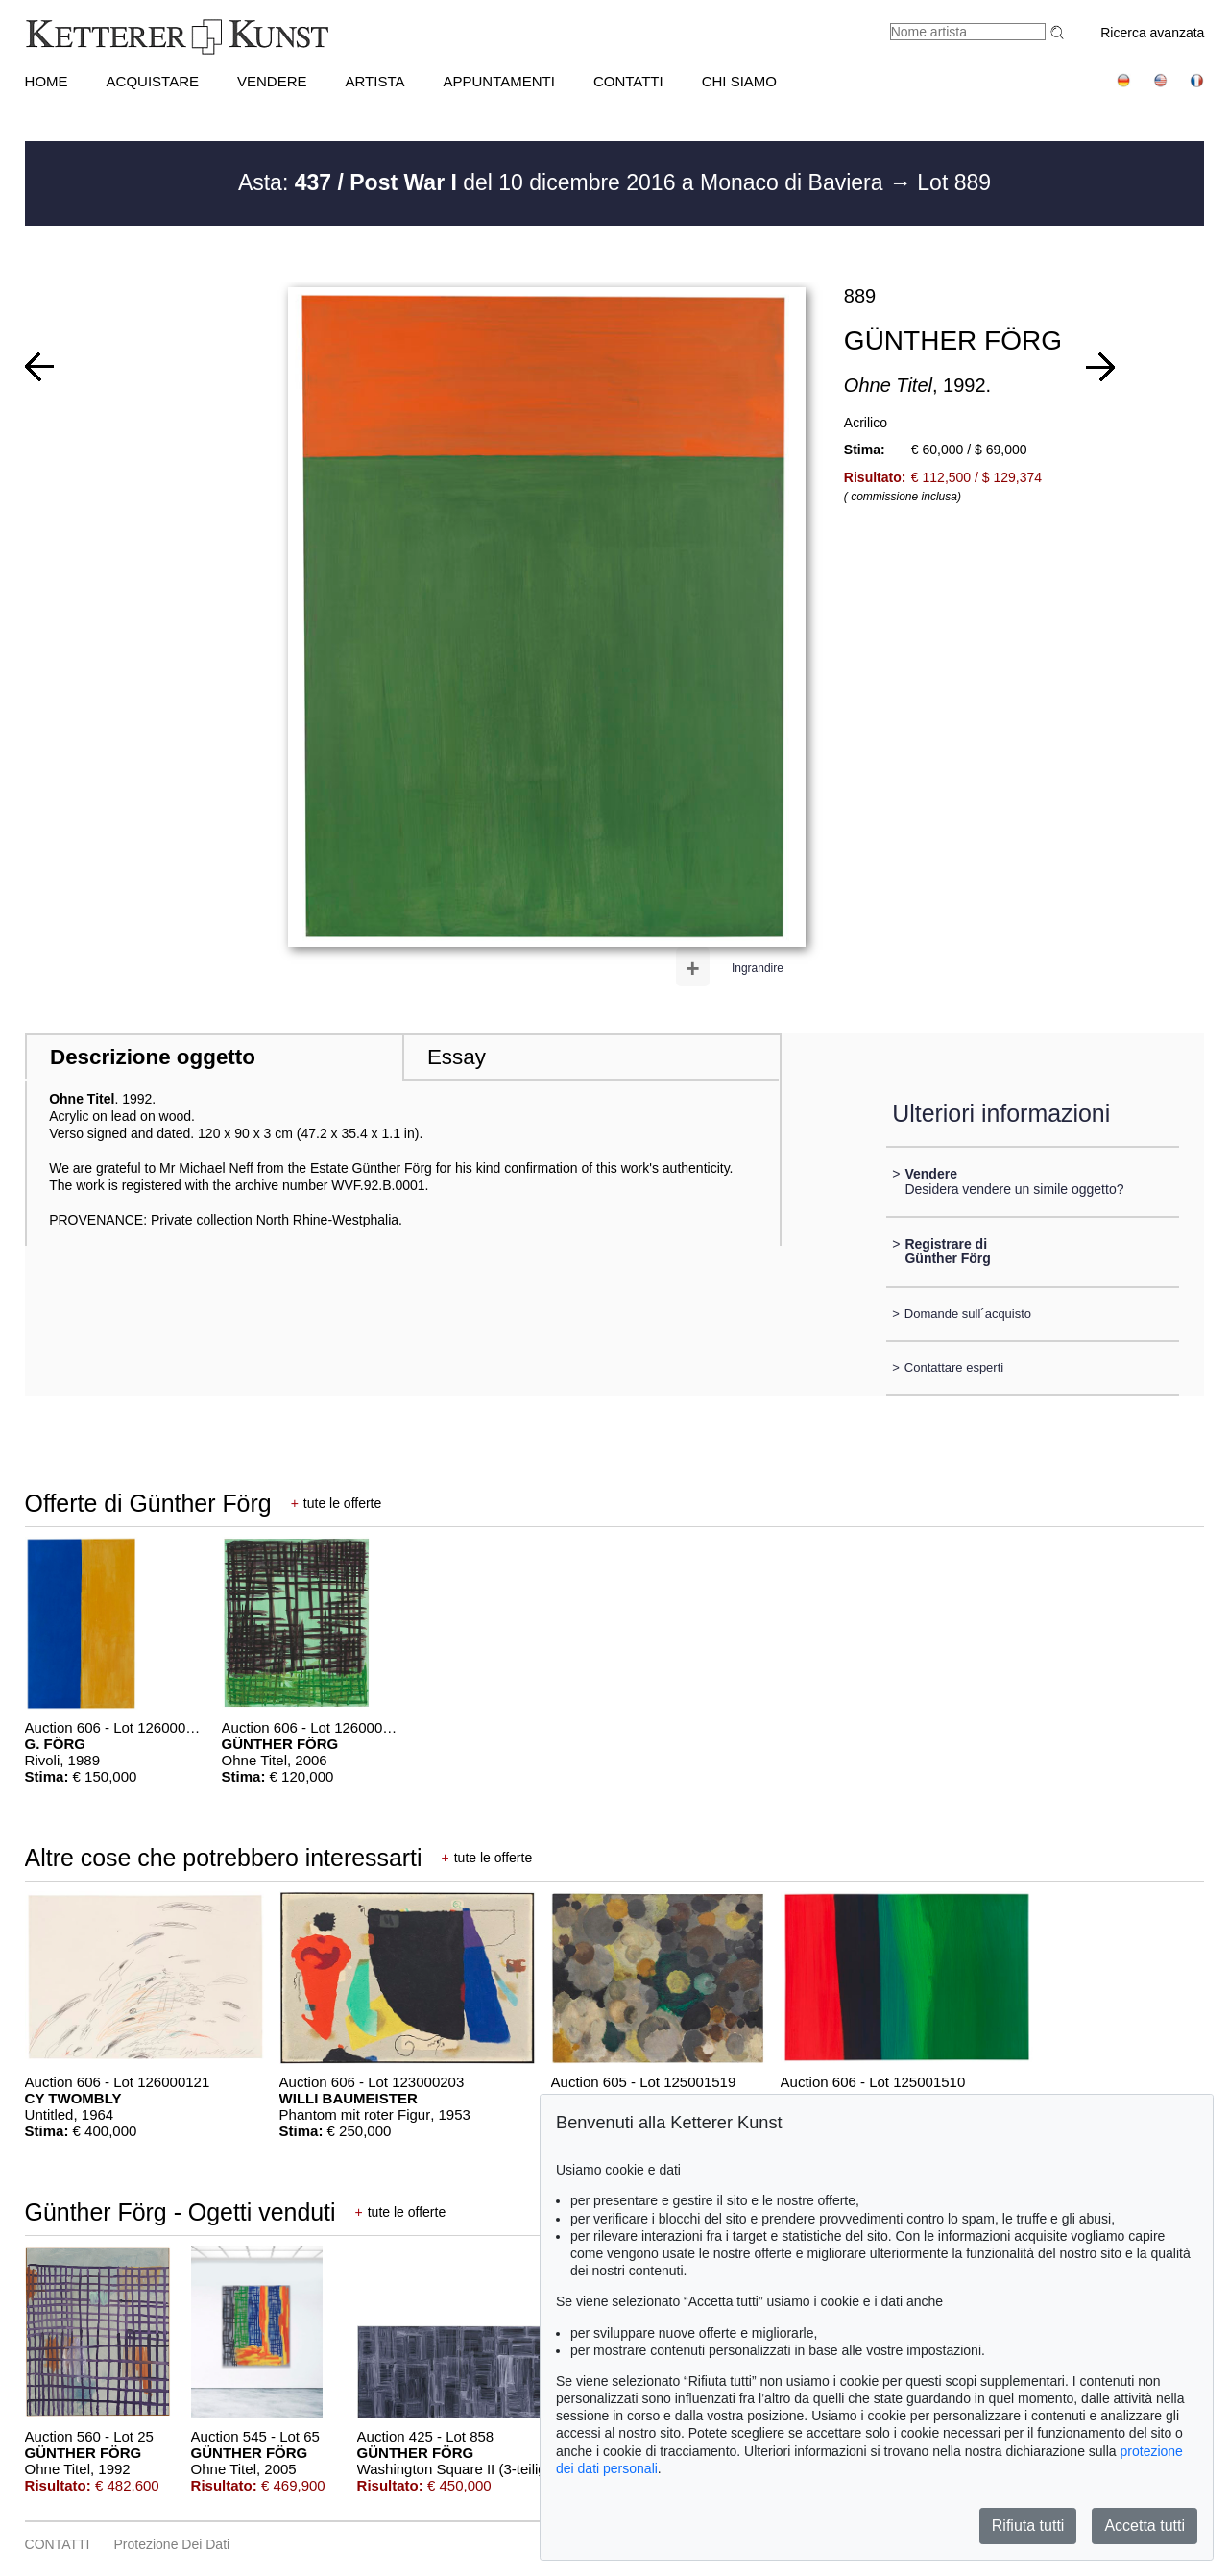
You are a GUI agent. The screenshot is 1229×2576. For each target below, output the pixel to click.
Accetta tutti (1144, 2525)
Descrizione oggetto (152, 1057)
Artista (375, 81)
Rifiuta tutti (1028, 2525)
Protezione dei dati (172, 2544)
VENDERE (272, 81)
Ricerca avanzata (1152, 32)
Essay (456, 1057)
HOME (46, 81)
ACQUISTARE (153, 81)
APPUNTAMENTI (499, 81)
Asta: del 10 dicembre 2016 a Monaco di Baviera (563, 182)
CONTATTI (628, 81)
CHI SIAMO (739, 81)
